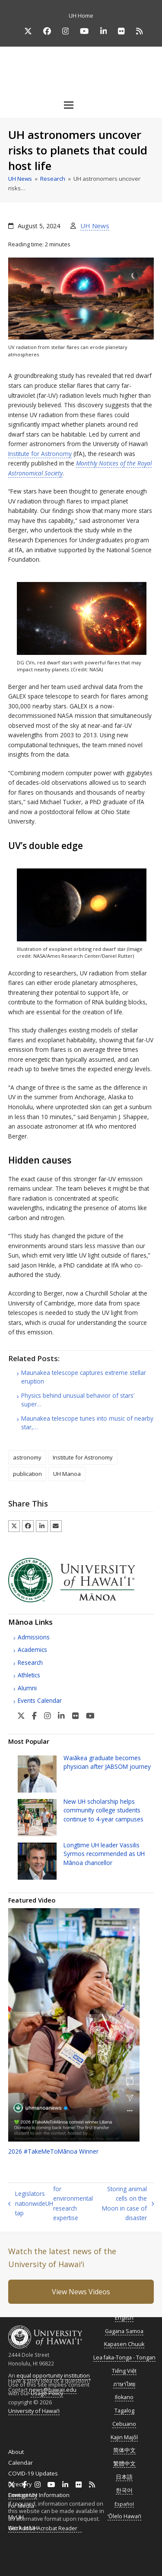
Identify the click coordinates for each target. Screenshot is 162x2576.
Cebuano (124, 2424)
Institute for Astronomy (40, 454)
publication (27, 1474)
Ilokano (124, 2397)
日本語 (124, 2477)
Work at (23, 2528)
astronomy (27, 1457)
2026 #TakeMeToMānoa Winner (53, 2151)
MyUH (16, 2517)
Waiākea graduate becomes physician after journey (107, 1762)
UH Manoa (67, 1474)
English (124, 2317)
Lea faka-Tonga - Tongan (124, 2357)
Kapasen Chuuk (124, 2344)
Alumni (27, 1688)
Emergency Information (39, 2495)
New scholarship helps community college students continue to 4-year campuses (103, 1810)
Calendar (20, 2462)
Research (30, 1662)
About (16, 2452)
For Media (21, 2506)
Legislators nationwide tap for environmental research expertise (50, 2203)
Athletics (29, 1675)
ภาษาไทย (124, 2384)
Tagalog (124, 2410)
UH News (94, 225)
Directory (20, 2484)
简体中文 (124, 2450)
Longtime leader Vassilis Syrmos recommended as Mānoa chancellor (104, 1854)
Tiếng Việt (124, 2371)
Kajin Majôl (124, 2437)
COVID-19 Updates (33, 2473)
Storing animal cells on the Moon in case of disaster (128, 2203)
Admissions (34, 1637)
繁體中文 (124, 2463)
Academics (32, 1649)
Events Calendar (40, 1700)
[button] (81, 104)
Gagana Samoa (124, 2331)
